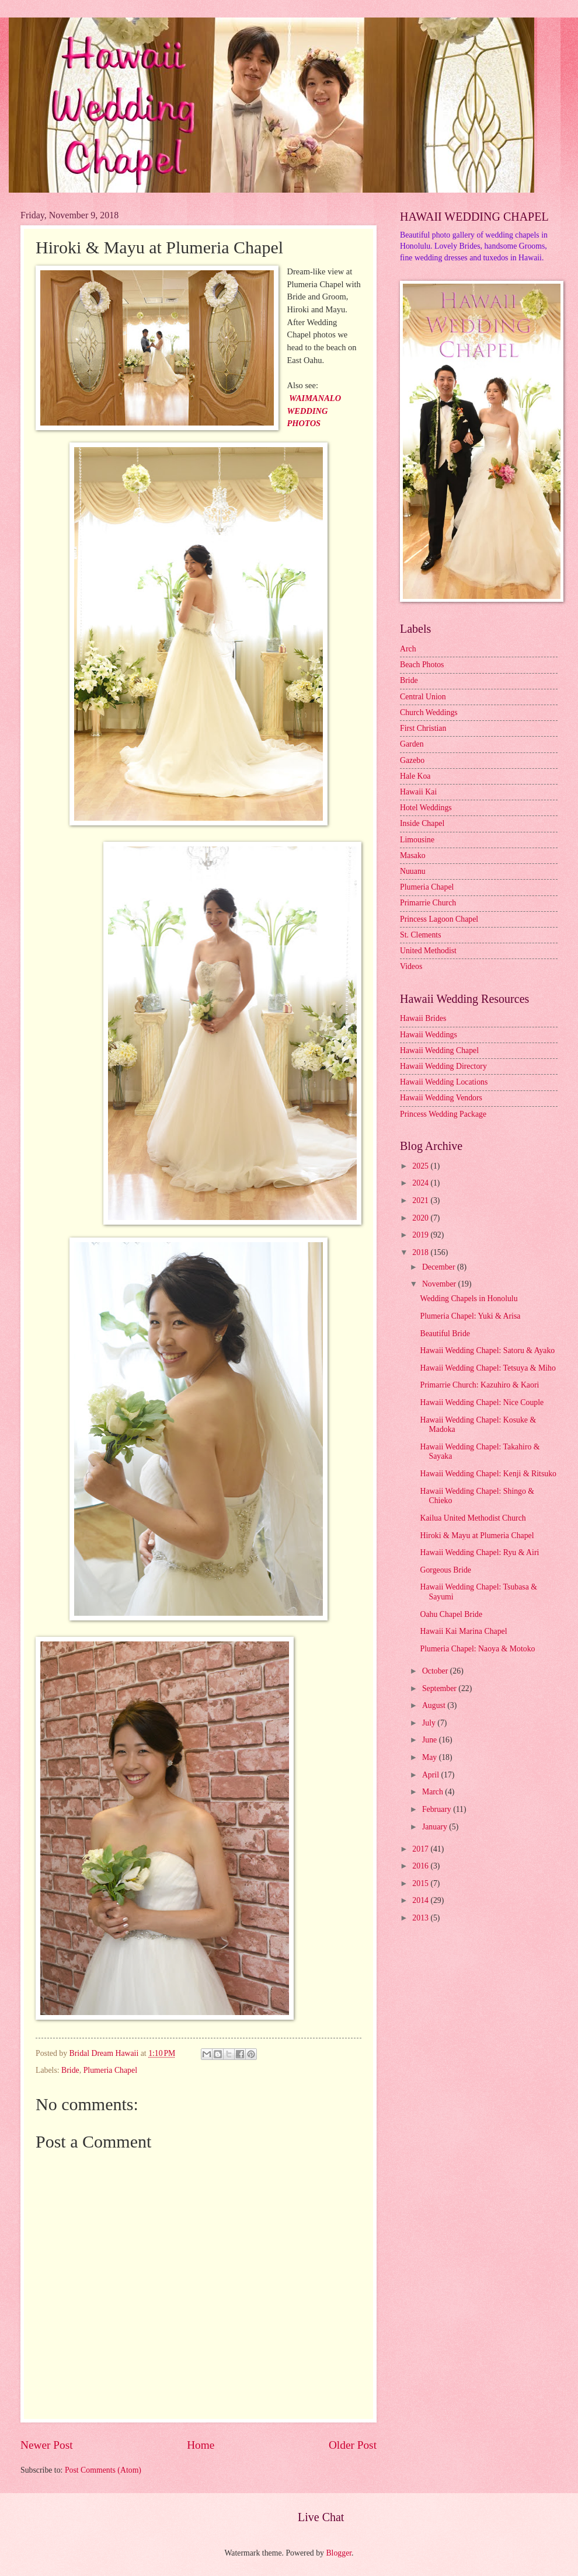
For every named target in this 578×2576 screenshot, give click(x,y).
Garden (412, 744)
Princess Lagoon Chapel (439, 919)
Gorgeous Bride (445, 1570)
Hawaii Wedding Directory (443, 1066)
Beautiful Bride (444, 1333)
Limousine (417, 839)
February (437, 1809)
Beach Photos (422, 664)
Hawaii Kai (418, 791)
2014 (421, 1900)
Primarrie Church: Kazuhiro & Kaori (479, 1385)
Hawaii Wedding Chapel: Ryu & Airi (479, 1552)
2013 (421, 1917)
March (433, 1791)
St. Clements (420, 934)
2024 (421, 1183)
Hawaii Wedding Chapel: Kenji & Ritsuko (488, 1473)
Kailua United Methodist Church (472, 1518)
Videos (411, 966)
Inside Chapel (422, 823)
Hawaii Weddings (428, 1034)
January (435, 1826)
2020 (421, 1218)
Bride (70, 2070)
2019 (421, 1235)
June (430, 1739)
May (430, 1757)
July (429, 1723)
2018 (421, 1252)
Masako (413, 855)
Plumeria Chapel (110, 2070)
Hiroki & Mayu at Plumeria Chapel (477, 1535)
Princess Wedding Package (443, 1114)
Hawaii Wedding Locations (444, 1082)
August (434, 1705)
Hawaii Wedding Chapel (439, 1050)
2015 (421, 1883)
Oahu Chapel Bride (451, 1614)
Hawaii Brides (423, 1018)
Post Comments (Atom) (103, 2470)
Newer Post (46, 2445)
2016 (421, 1866)
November (440, 1284)
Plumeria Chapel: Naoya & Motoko (477, 1648)
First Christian (423, 728)
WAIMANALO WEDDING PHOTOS (314, 410)
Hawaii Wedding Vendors (441, 1097)
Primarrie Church (428, 902)
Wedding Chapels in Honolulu (468, 1298)
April (431, 1774)
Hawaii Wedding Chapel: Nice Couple (482, 1402)
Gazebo (412, 760)
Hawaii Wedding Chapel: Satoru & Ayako (487, 1350)
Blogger (338, 2553)
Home (200, 2445)
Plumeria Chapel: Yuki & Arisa (470, 1316)
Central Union (423, 696)
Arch (408, 648)
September (440, 1688)
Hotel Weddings (426, 807)
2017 (421, 1849)
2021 (421, 1200)
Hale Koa (415, 776)
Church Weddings (429, 712)
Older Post (353, 2445)
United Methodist (428, 950)
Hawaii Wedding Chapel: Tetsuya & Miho (487, 1368)
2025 (421, 1166)
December (439, 1267)
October (436, 1671)
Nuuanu (413, 871)
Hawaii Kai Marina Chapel (463, 1631)
